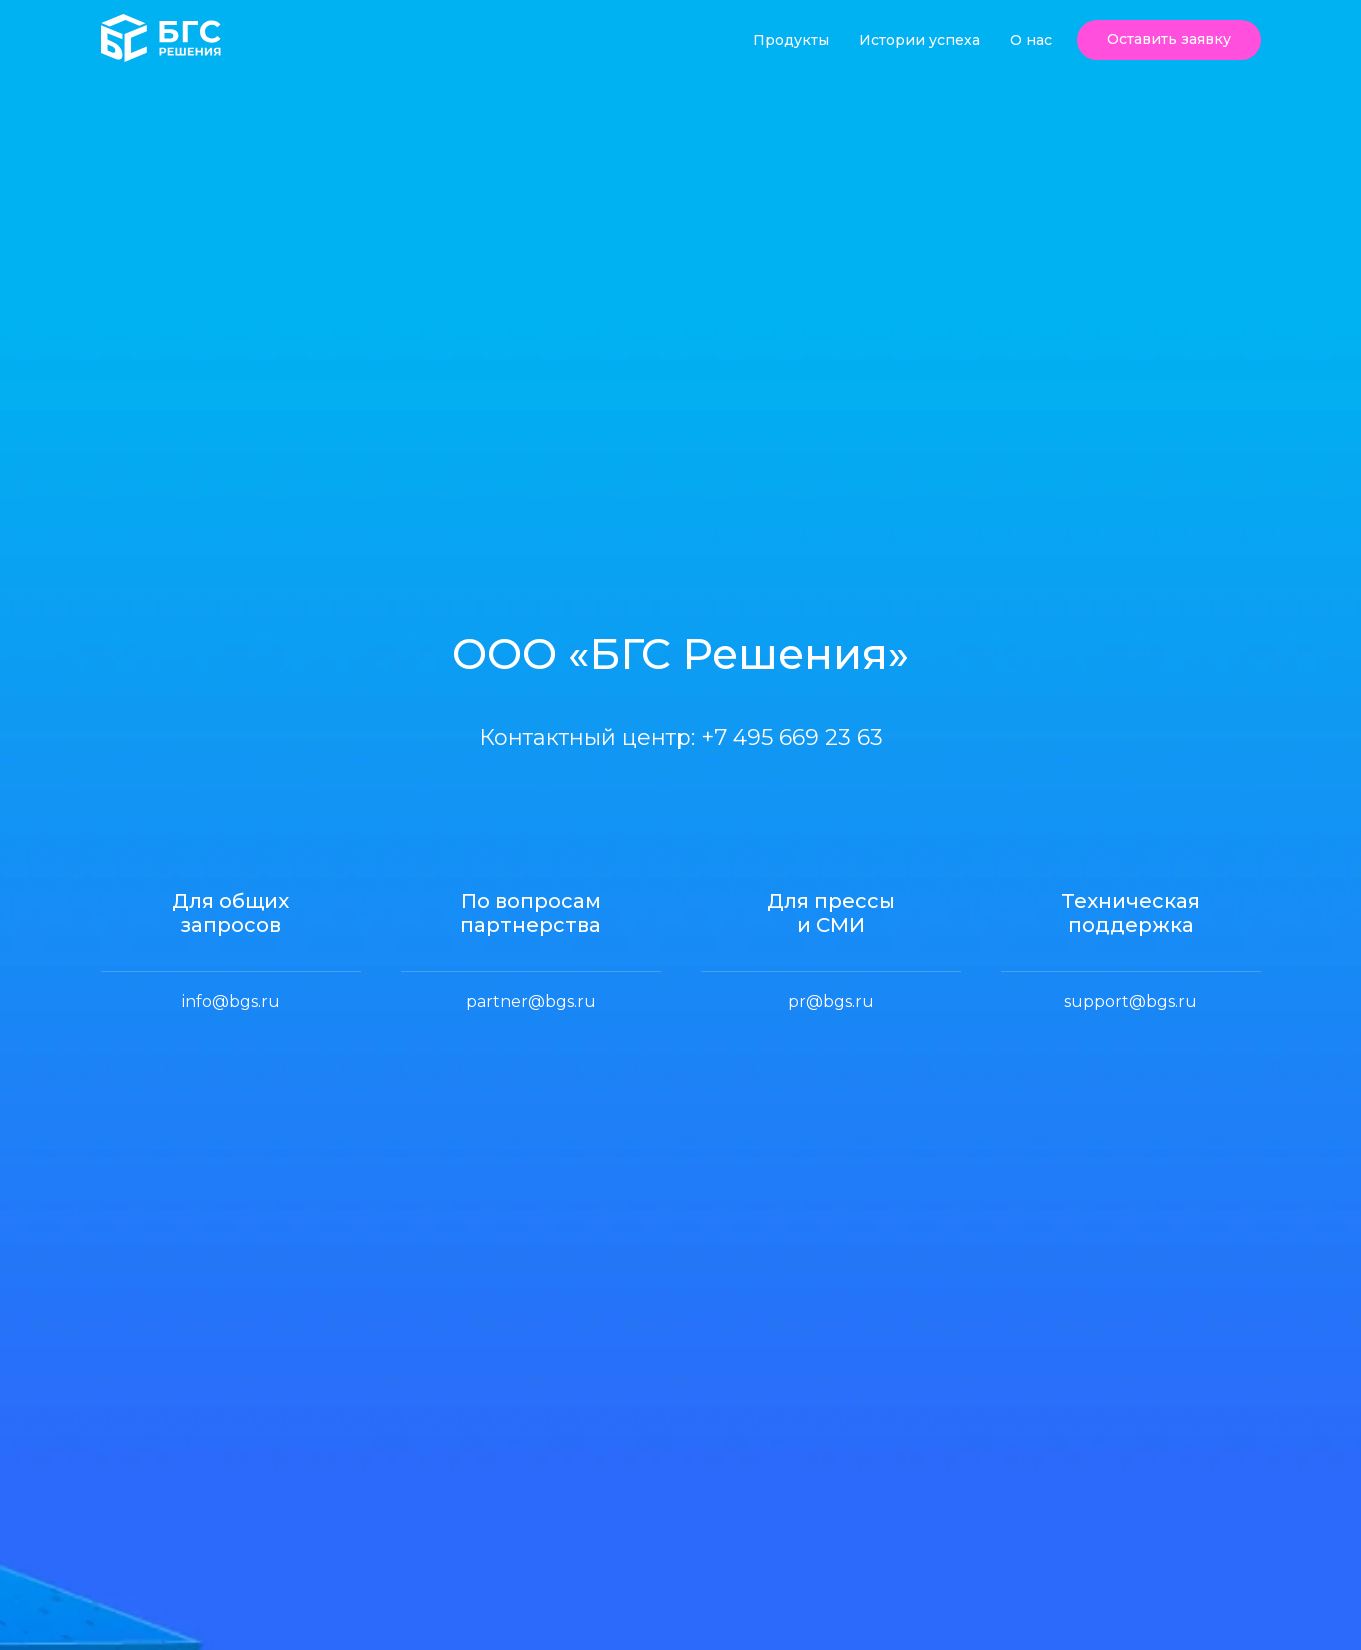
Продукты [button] (791, 40)
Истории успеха (919, 40)
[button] (1169, 40)
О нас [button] (1031, 40)
